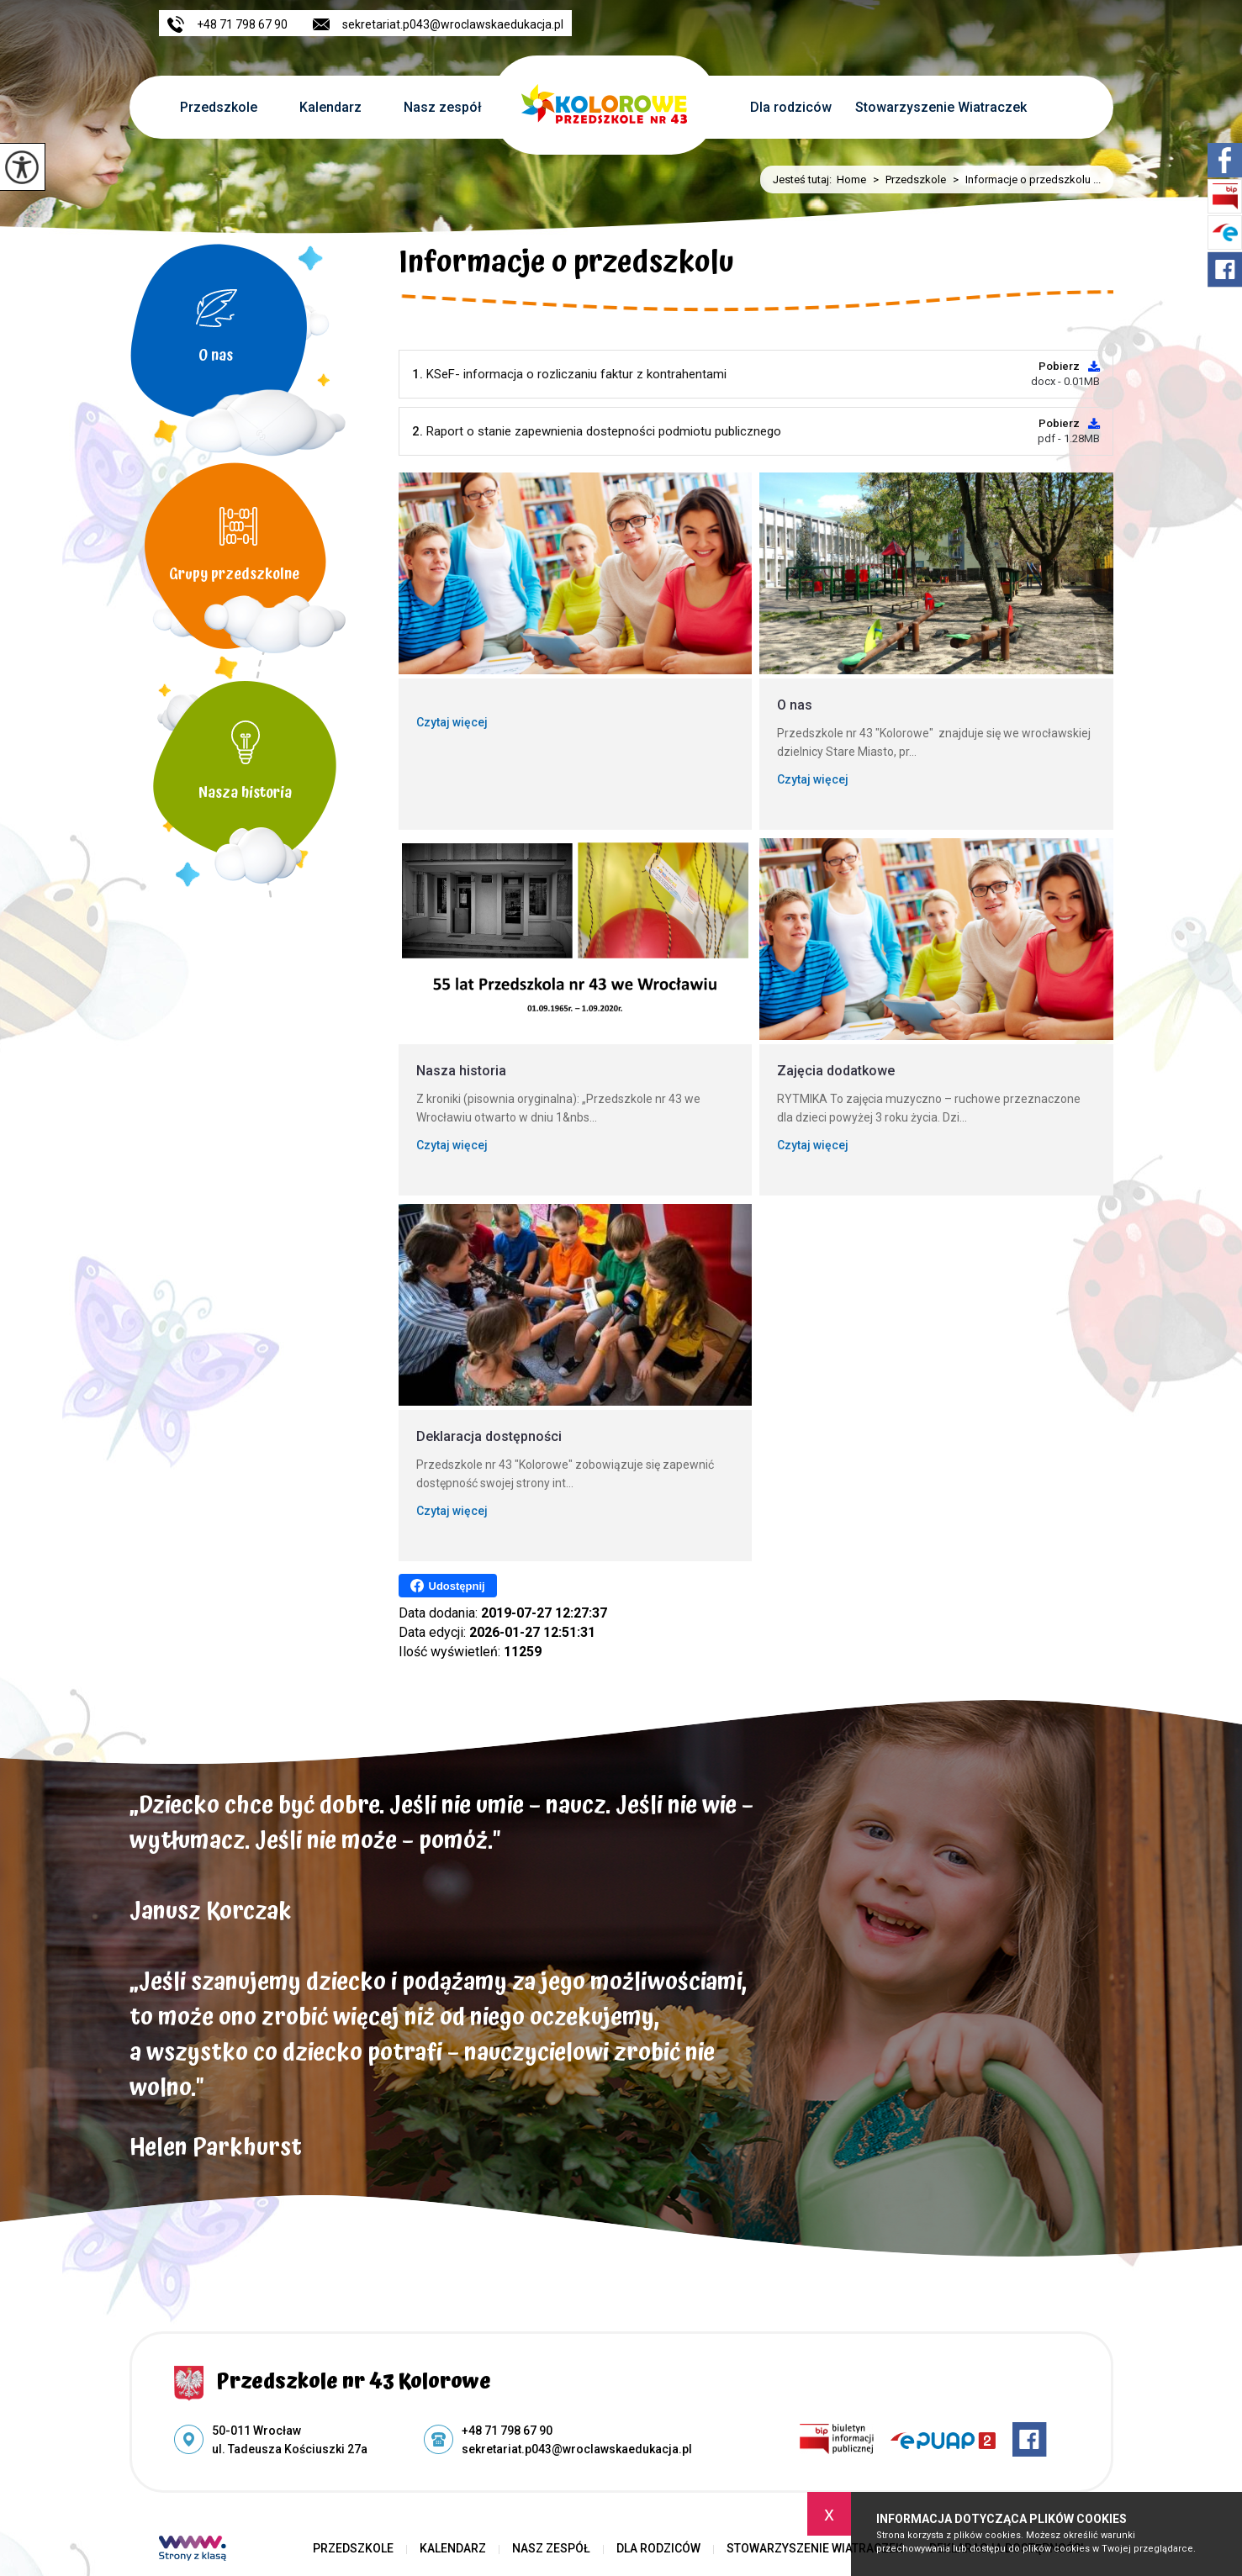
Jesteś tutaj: (805, 179)
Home (851, 179)
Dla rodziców (791, 107)
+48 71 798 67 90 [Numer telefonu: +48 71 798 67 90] (507, 2430)
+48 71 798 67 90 (227, 24)
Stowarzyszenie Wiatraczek (941, 107)
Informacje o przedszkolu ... (1023, 179)
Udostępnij (447, 1585)
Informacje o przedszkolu (566, 266)
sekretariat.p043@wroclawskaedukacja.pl (438, 24)
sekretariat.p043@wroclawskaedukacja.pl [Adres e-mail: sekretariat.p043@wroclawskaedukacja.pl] (577, 2449)
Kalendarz (330, 107)
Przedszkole (218, 107)
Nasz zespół (443, 107)
